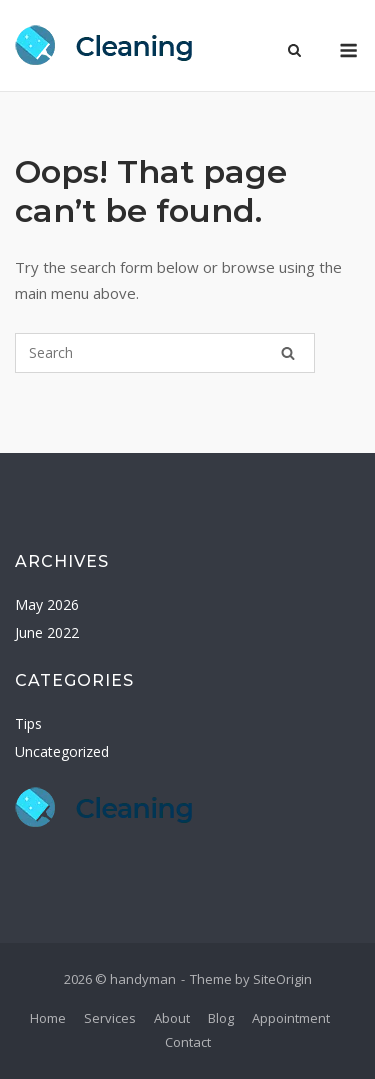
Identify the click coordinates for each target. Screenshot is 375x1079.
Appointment (291, 1018)
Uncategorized (62, 751)
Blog (221, 1018)
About (172, 1018)
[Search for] (165, 353)
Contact (188, 1042)
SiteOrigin (282, 979)
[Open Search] (294, 52)
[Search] (288, 353)
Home (48, 1018)
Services (110, 1018)
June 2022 (47, 632)
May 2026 (47, 604)
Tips (28, 723)
